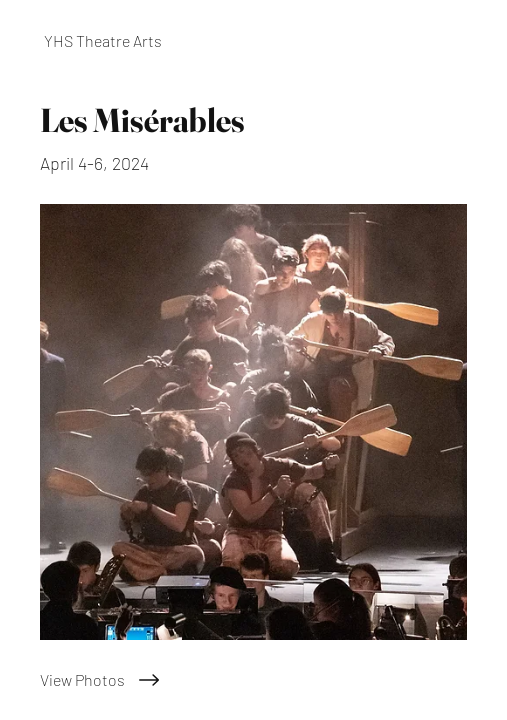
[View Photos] (253, 680)
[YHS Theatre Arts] (253, 40)
